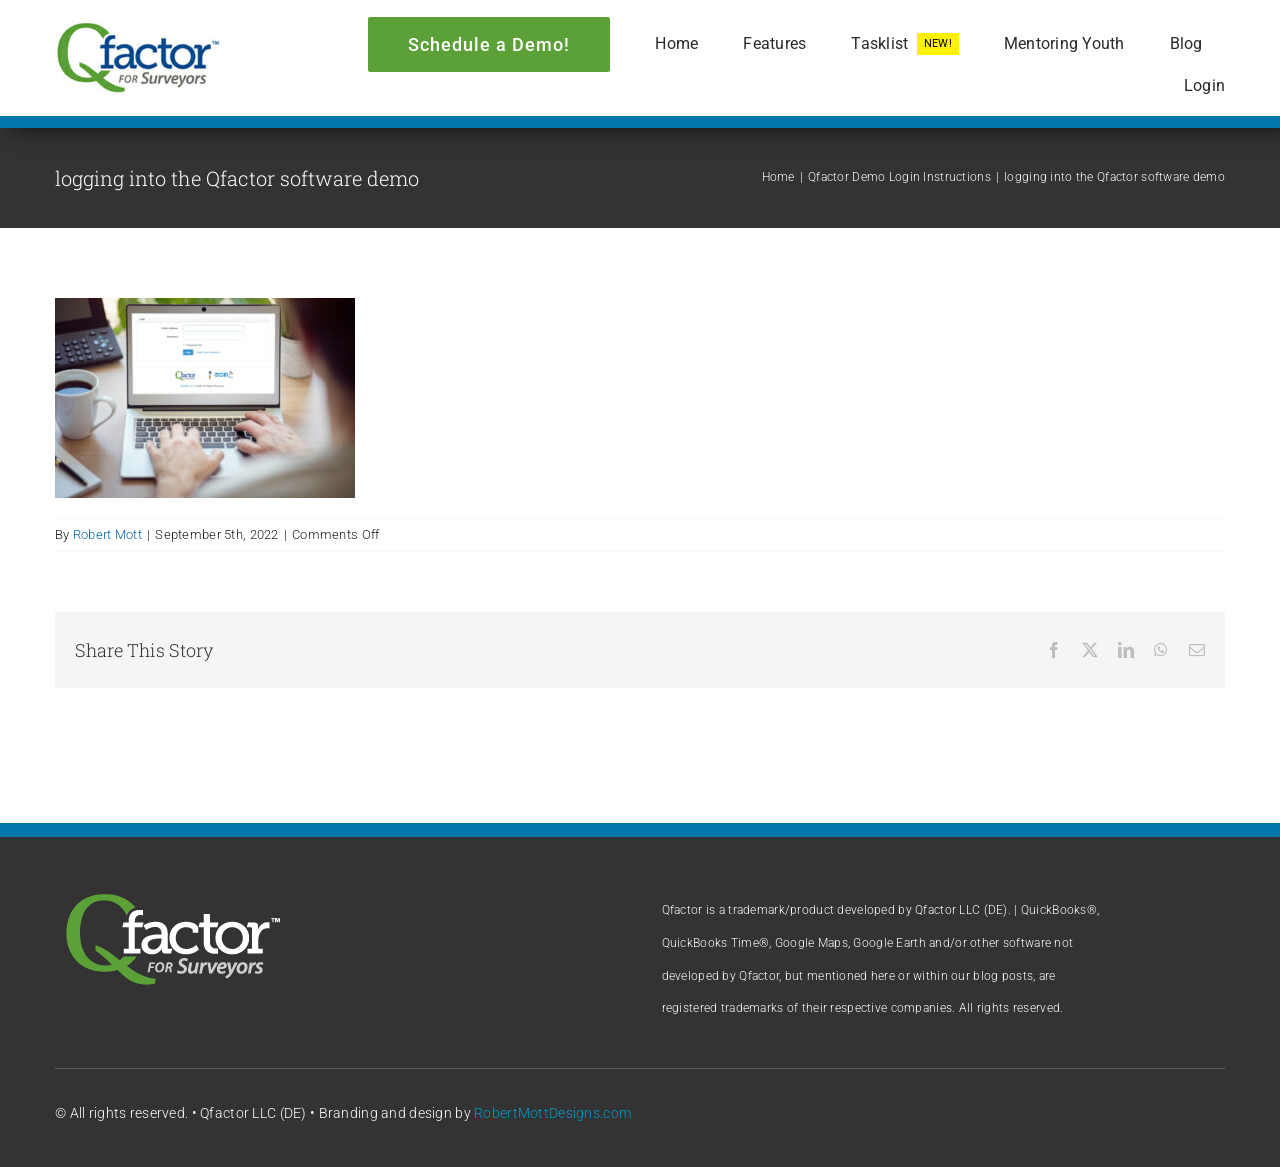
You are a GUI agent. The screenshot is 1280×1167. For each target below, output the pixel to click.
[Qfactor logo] (137, 29)
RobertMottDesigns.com (552, 1113)
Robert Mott (107, 534)
